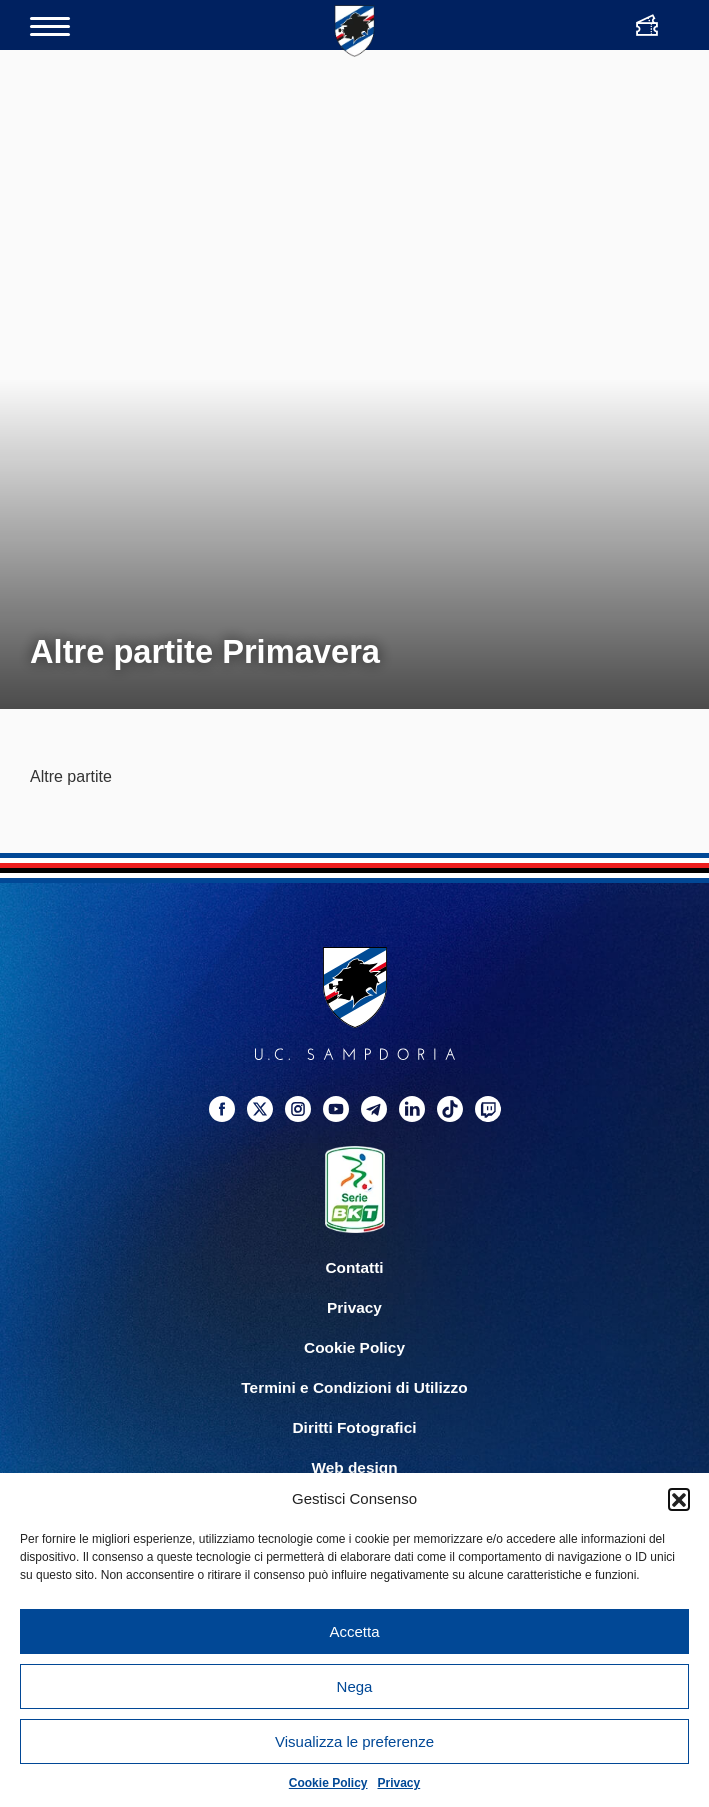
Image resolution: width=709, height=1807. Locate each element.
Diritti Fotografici (355, 1427)
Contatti (354, 1267)
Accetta (354, 1631)
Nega (355, 1686)
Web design (354, 1467)
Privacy (399, 1783)
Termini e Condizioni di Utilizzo (354, 1387)
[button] (679, 1499)
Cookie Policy (328, 1783)
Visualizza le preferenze (354, 1741)
